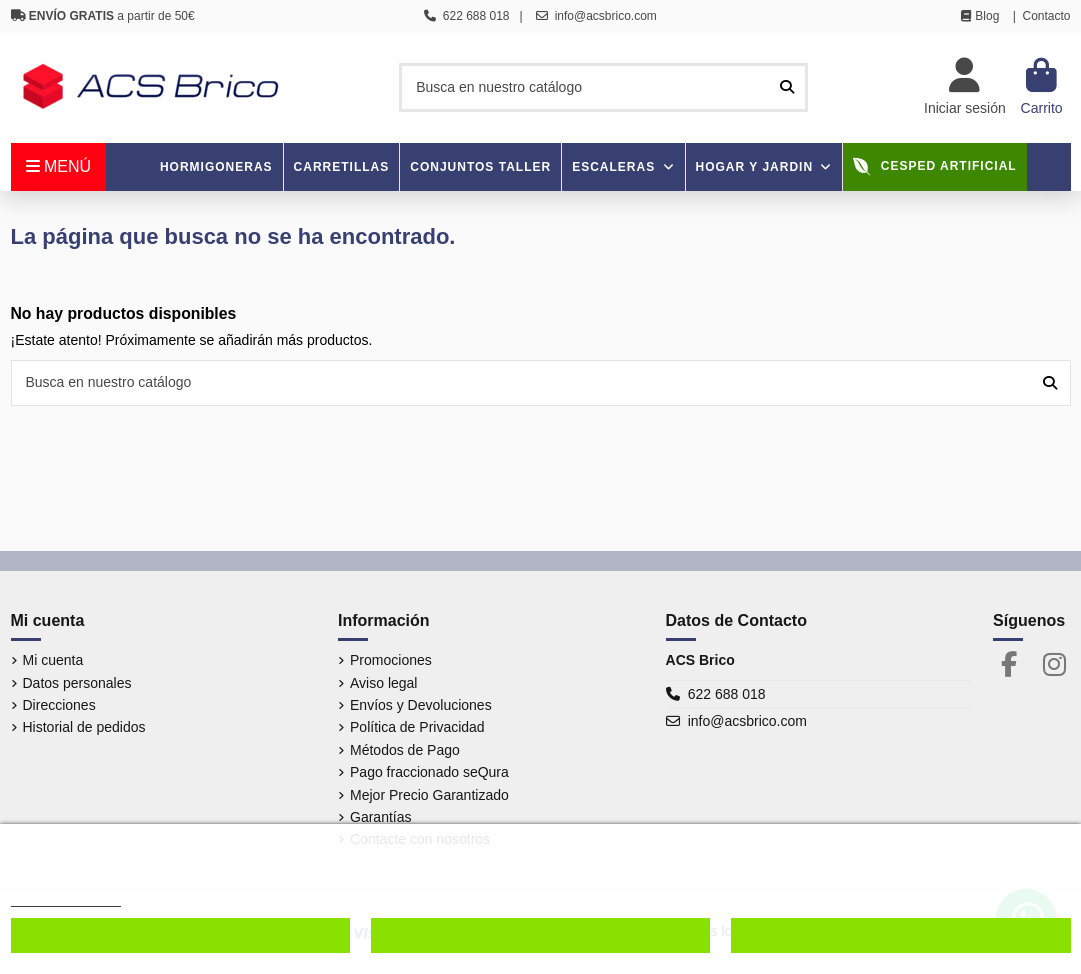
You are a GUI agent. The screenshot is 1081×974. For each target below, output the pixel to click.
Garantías (380, 817)
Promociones (391, 660)
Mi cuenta (53, 660)
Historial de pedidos (84, 727)
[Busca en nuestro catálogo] (787, 87)
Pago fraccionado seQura (429, 772)
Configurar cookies (180, 935)
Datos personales (77, 683)
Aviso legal (383, 683)
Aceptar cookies (901, 935)
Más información (66, 897)
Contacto (1046, 16)
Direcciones (59, 705)
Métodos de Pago (405, 750)
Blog (987, 16)
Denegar (540, 935)
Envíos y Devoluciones (421, 705)
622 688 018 (727, 694)
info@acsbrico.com (747, 721)
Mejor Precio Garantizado (429, 795)
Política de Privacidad (417, 727)
